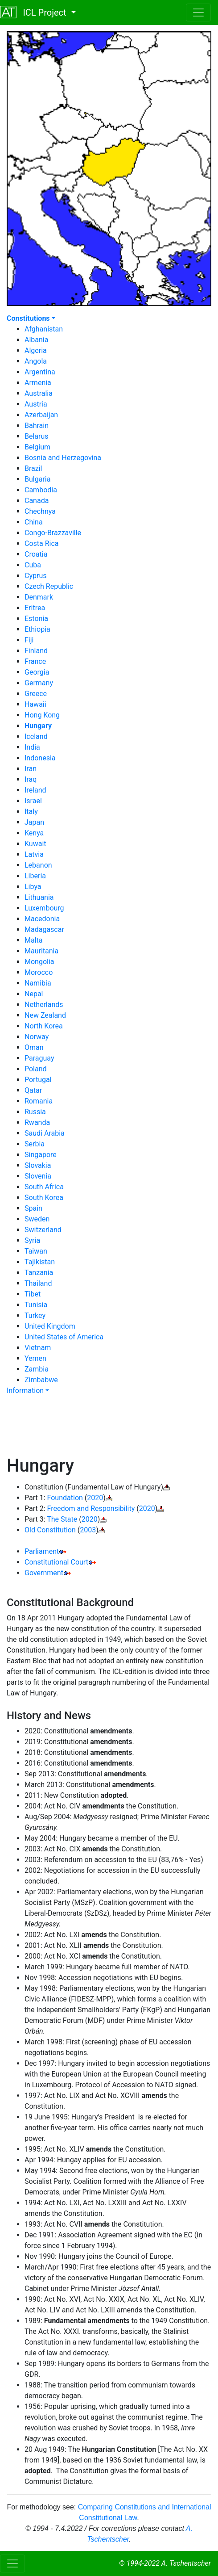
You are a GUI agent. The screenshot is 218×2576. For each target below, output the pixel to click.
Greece (36, 693)
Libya (33, 886)
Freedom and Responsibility (91, 1508)
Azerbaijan (41, 415)
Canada (37, 500)
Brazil (33, 468)
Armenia (38, 382)
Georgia (37, 672)
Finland (36, 650)
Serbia (35, 1144)
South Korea (44, 1197)
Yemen (35, 1358)
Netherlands (44, 1004)
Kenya (34, 833)
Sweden (37, 1219)
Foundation (65, 1498)
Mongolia (39, 961)
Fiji (29, 640)
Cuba (33, 565)
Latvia (34, 854)
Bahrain (37, 425)
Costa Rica (42, 543)
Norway (37, 1036)
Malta (34, 940)
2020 (95, 1498)
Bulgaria (37, 479)
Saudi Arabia (45, 1133)
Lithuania (39, 897)
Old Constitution (50, 1530)
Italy (31, 811)
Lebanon (38, 865)
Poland (36, 1069)
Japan (34, 822)
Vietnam (38, 1347)
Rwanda (37, 1122)
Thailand (38, 1283)
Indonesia (40, 758)
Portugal (38, 1079)
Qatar (33, 1090)
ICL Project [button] (34, 12)
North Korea (44, 1026)
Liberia (35, 876)
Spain (33, 1208)
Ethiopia (37, 629)
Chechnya (40, 511)
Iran (31, 768)
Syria (32, 1240)
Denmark (39, 597)
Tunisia (36, 1305)
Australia (39, 393)
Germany (39, 683)
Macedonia (42, 919)
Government (44, 1573)
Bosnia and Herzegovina (63, 457)
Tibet (33, 1294)
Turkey (35, 1315)
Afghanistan (44, 329)
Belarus (37, 436)
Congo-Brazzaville (53, 533)
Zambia (37, 1369)
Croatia (36, 554)
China (34, 522)
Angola (36, 361)
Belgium (37, 447)
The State (62, 1519)
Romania (39, 1101)
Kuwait (35, 843)
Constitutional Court (56, 1562)
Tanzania (39, 1272)
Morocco (39, 972)
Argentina (40, 372)
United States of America (64, 1337)
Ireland (35, 790)
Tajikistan (40, 1262)
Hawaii (35, 704)
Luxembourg (44, 908)
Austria (36, 404)
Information (25, 1390)
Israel (33, 801)
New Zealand (45, 1015)
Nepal (34, 994)
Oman (34, 1047)
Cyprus (35, 575)
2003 (88, 1530)
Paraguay (39, 1058)
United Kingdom (50, 1326)
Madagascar (44, 929)
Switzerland (43, 1229)
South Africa (44, 1187)
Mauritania (41, 951)
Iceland (36, 736)
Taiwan (36, 1251)
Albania (36, 340)
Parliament (42, 1551)
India (32, 747)
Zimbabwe (41, 1380)
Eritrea (35, 608)
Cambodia (41, 490)
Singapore (41, 1154)
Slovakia (38, 1165)
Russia (35, 1112)
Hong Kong (42, 715)
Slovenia (38, 1176)
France (35, 661)
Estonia (36, 618)
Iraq (31, 779)
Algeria (36, 350)
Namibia (38, 983)
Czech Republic (49, 586)
